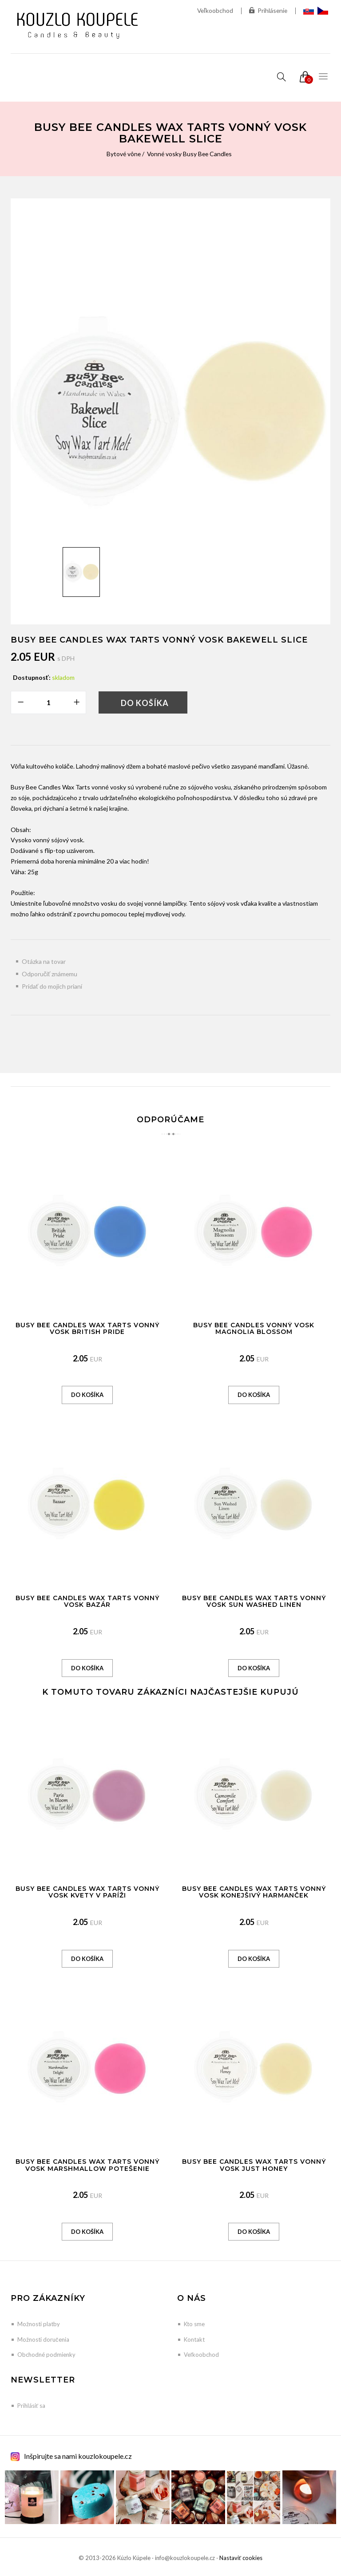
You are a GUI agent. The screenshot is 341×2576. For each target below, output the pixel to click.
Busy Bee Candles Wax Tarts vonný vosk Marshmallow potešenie (87, 2165)
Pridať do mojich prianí (52, 986)
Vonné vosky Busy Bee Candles (190, 154)
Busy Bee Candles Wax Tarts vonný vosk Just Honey (254, 2165)
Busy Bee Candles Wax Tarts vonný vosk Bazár (87, 1601)
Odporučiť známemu (50, 974)
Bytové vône (122, 154)
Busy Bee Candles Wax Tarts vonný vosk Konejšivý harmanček (254, 1892)
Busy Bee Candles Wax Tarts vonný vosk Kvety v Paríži (87, 1892)
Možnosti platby (38, 2323)
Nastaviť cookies (240, 2557)
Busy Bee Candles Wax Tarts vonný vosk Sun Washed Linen (254, 1601)
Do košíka (145, 703)
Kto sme (194, 2323)
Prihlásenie (267, 11)
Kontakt (194, 2339)
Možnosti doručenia (43, 2339)
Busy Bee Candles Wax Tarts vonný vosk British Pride (87, 1328)
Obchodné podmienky (46, 2354)
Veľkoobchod (213, 10)
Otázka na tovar (44, 961)
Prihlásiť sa (31, 2405)
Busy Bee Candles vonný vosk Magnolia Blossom (253, 1328)
